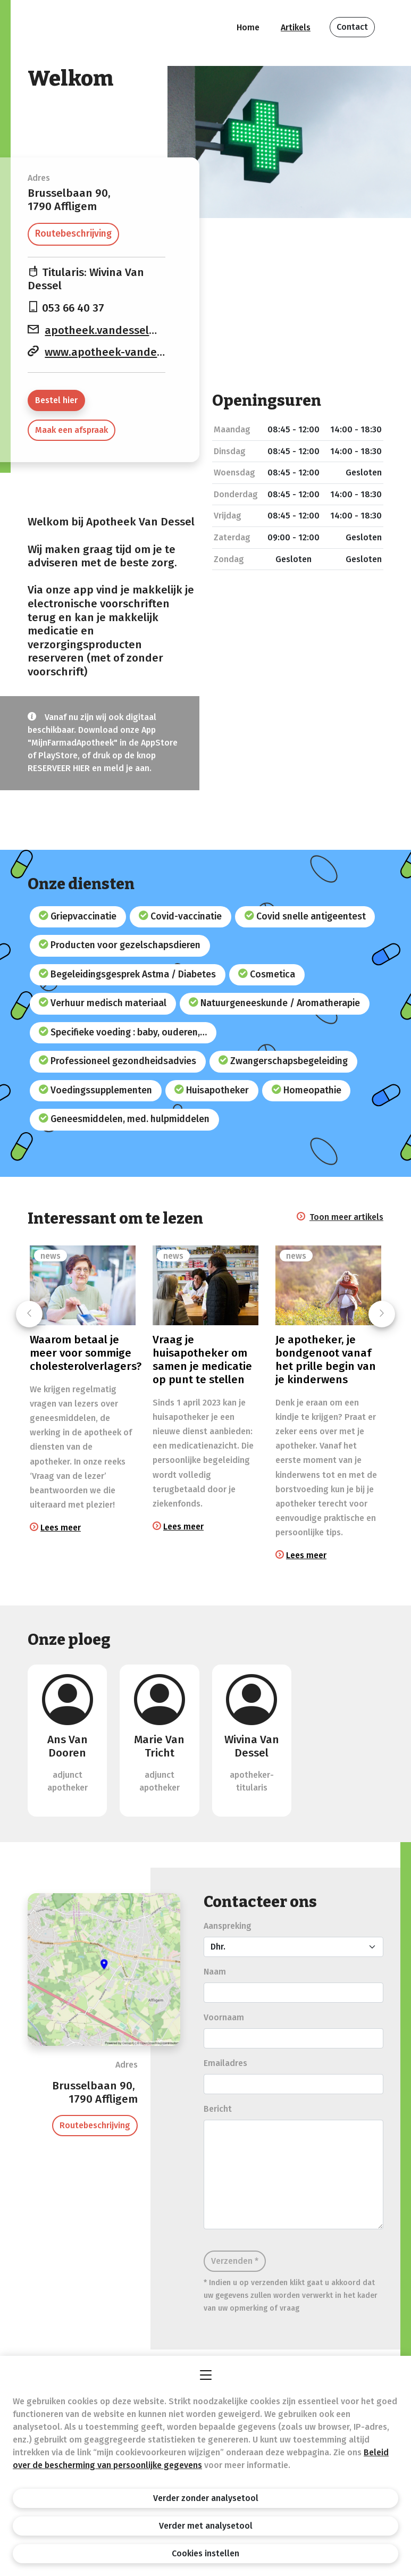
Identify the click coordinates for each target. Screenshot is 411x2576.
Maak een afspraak (71, 430)
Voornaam (224, 2017)
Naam (215, 1972)
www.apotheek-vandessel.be (119, 352)
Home (248, 27)
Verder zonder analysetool (205, 2498)
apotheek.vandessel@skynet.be (128, 330)
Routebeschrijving (73, 233)
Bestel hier (56, 400)
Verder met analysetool (206, 2526)
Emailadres (225, 2063)
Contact (352, 27)
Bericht (218, 2109)
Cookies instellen (205, 2553)
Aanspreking (227, 1926)
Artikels (296, 27)
